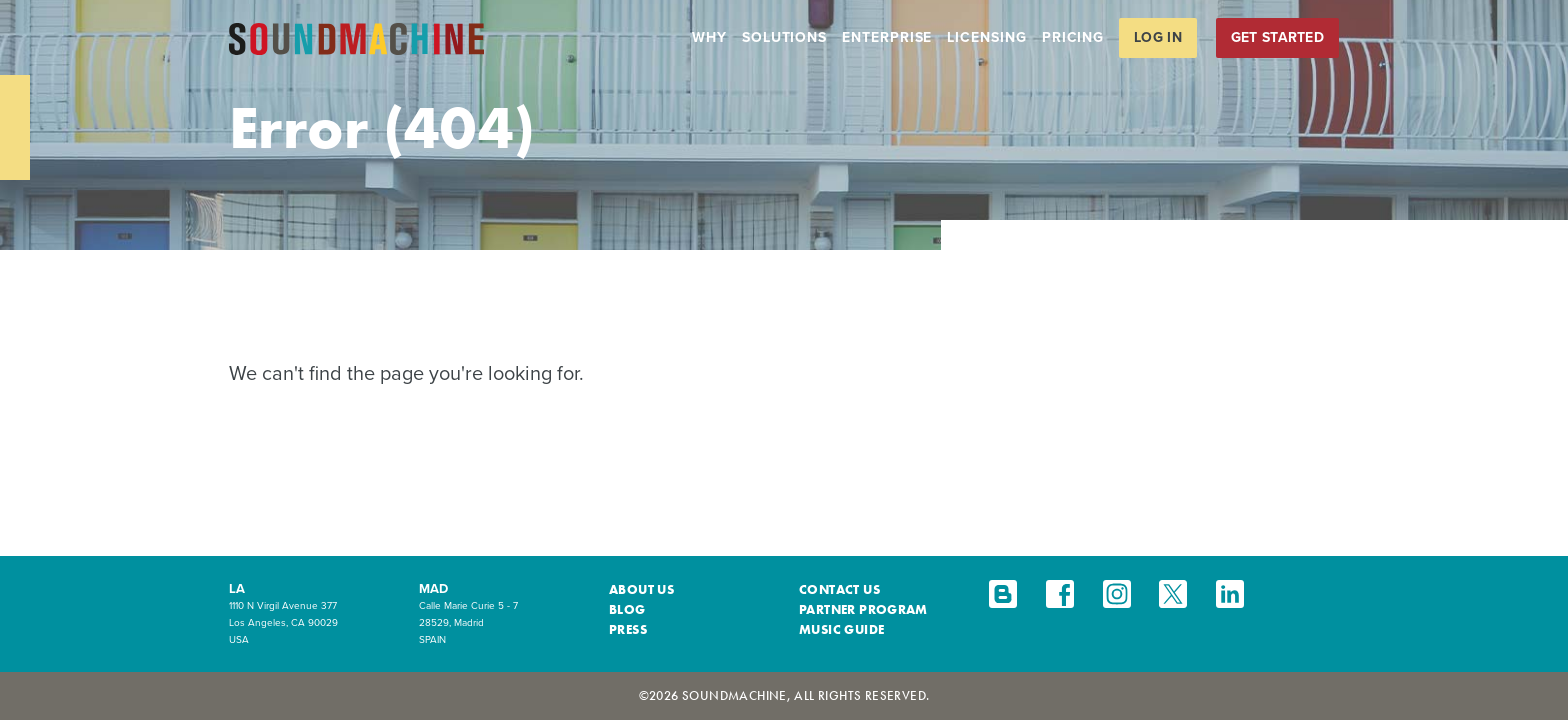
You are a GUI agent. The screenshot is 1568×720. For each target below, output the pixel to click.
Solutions (784, 37)
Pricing (1073, 37)
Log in (1158, 37)
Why (709, 37)
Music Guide (841, 629)
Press (628, 629)
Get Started (1277, 37)
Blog (627, 609)
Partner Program (863, 609)
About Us (641, 589)
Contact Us (839, 589)
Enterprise (887, 37)
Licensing (986, 37)
